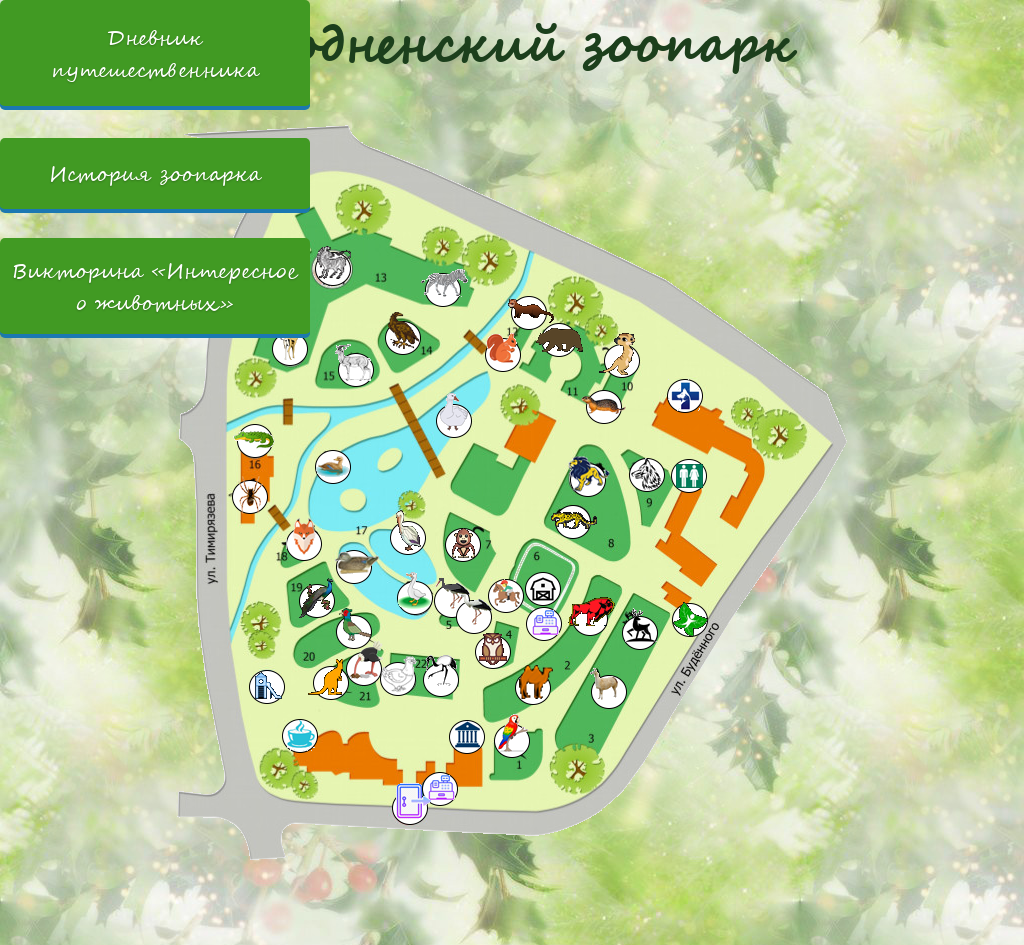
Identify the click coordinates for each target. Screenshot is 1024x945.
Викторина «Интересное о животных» (154, 287)
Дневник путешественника (155, 55)
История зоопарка (135, 174)
